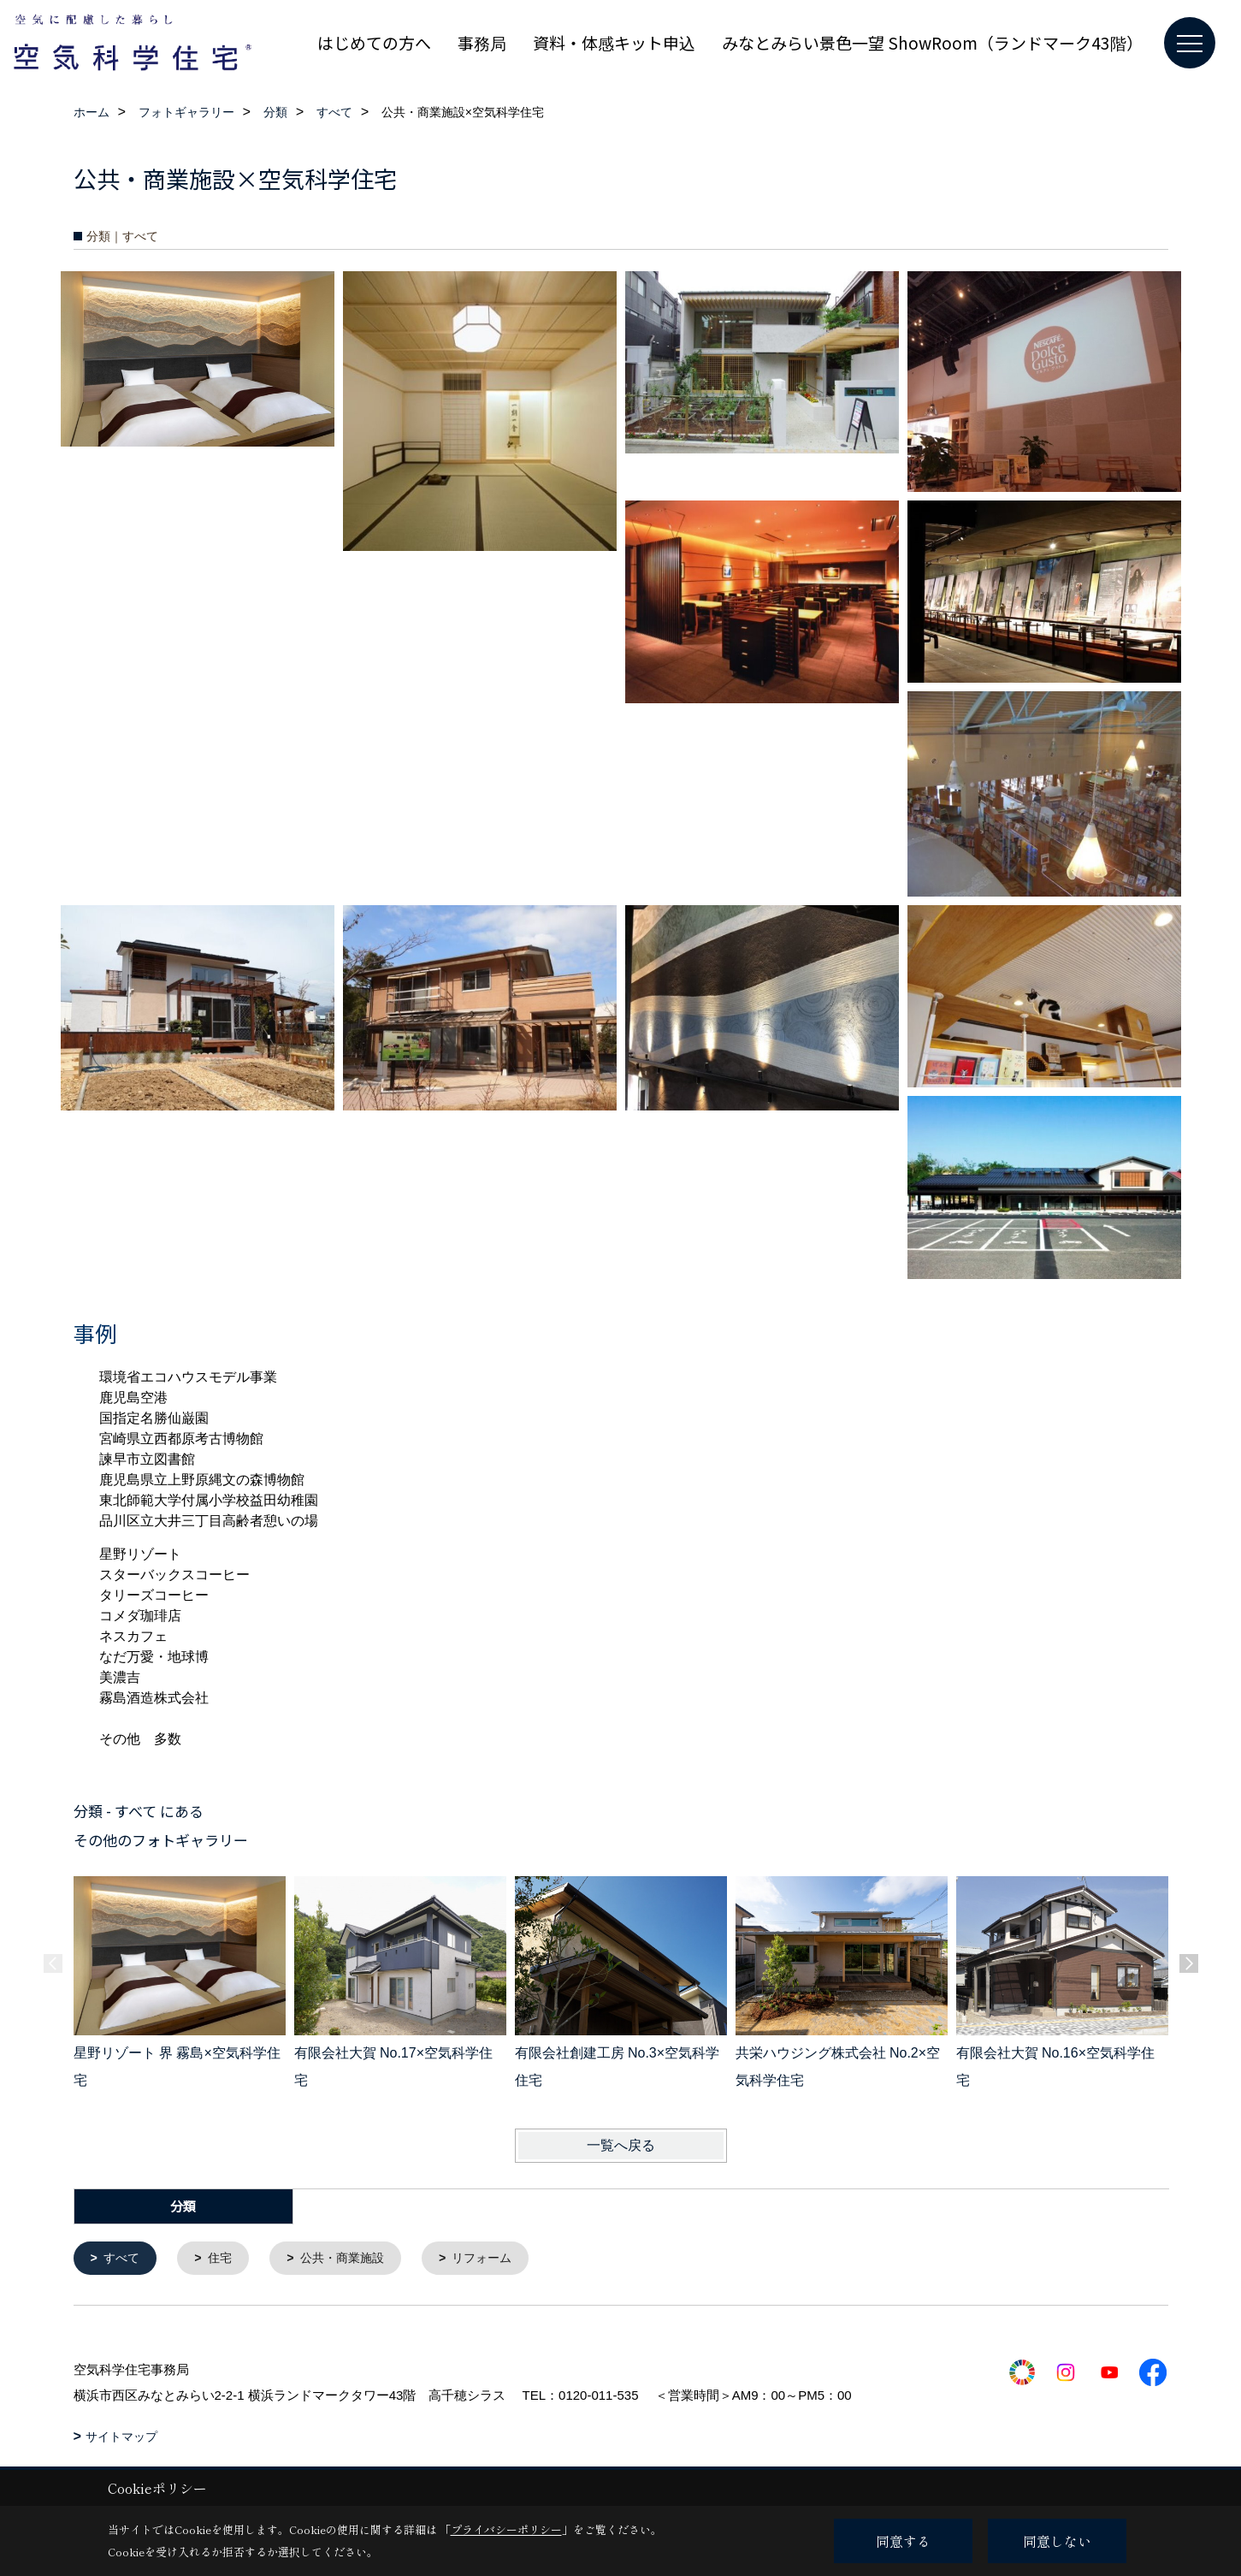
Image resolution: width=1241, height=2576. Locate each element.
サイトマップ (121, 2438)
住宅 (225, 2259)
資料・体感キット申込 (614, 42)
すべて (123, 2259)
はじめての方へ (374, 42)
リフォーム (498, 2259)
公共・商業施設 (352, 2259)
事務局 (482, 42)
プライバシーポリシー (506, 2529)
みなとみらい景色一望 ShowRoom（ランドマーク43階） (932, 42)
